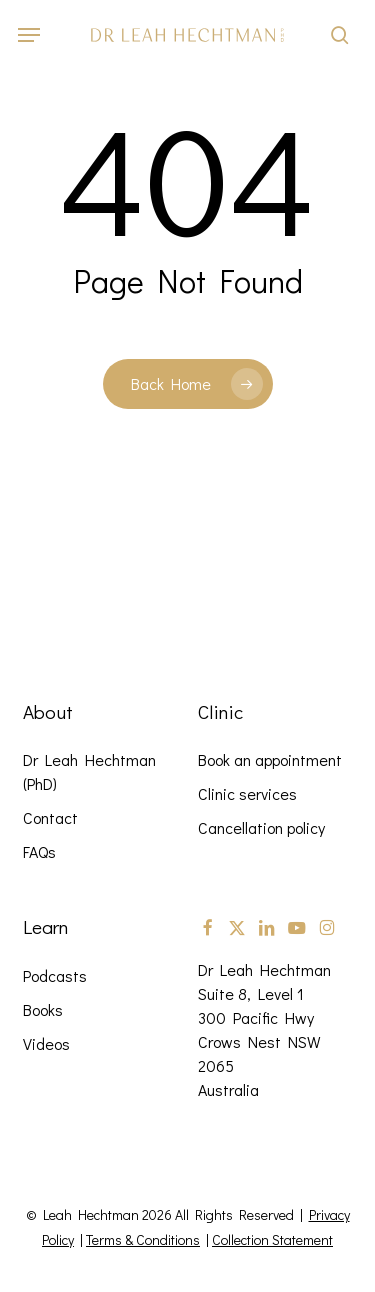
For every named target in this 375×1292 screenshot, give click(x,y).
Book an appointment (270, 759)
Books (43, 1009)
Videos (46, 1043)
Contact (50, 817)
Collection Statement (272, 1239)
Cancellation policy (261, 827)
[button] (29, 35)
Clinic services (247, 793)
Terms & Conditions (143, 1239)
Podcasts (55, 975)
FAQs (39, 851)
